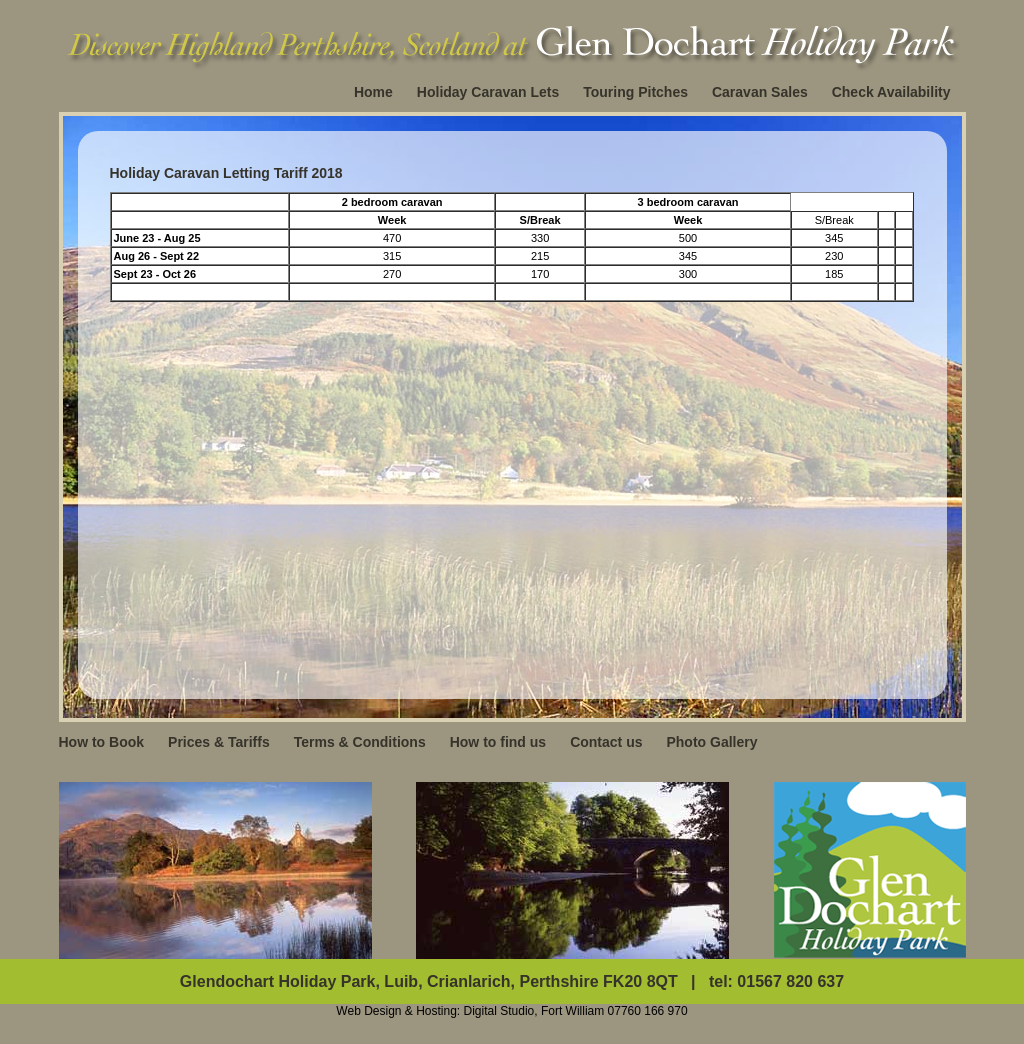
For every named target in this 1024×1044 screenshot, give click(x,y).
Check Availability (891, 92)
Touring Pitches (635, 92)
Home (373, 92)
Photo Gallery (711, 742)
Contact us (606, 742)
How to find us (498, 742)
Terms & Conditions (360, 742)
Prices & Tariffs (219, 742)
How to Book (102, 742)
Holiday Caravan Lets (488, 92)
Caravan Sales (760, 92)
